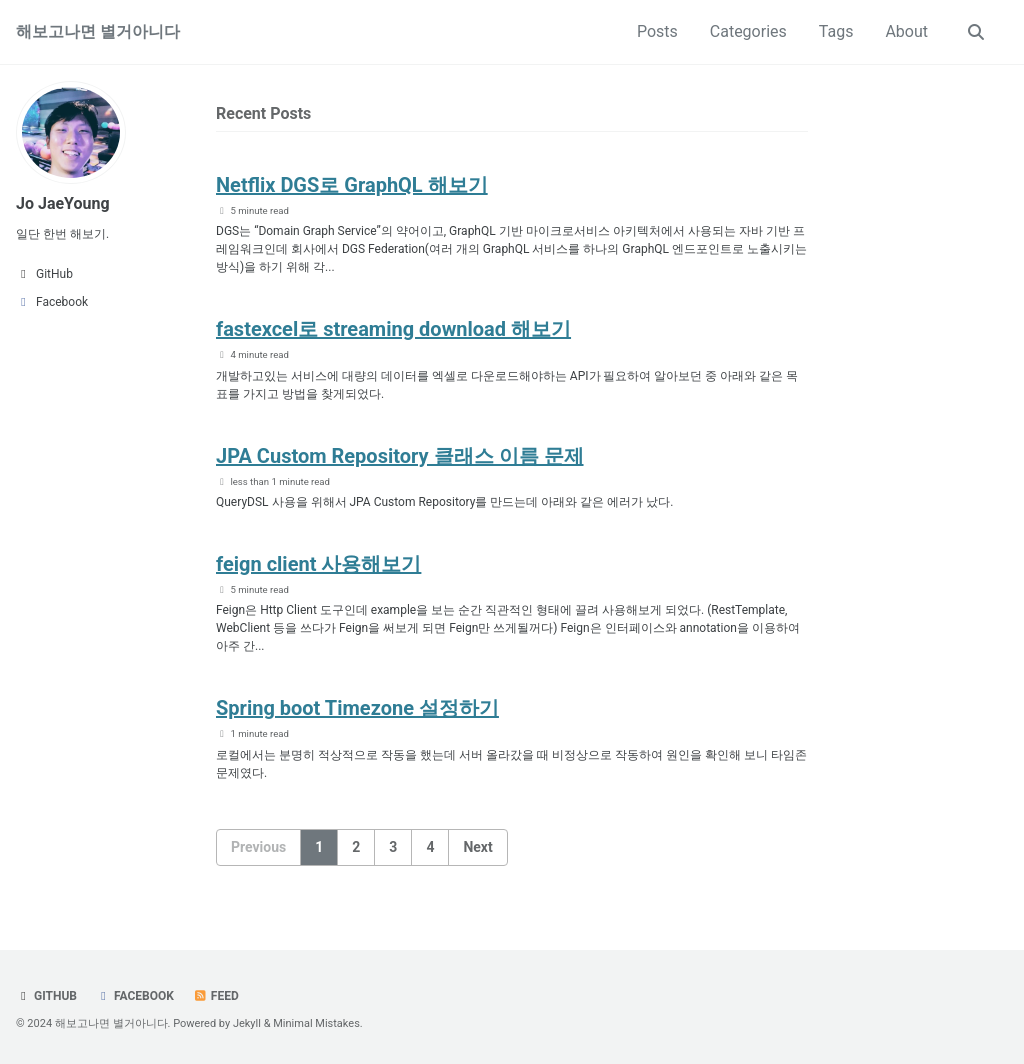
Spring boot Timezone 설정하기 (357, 708)
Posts (657, 31)
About (906, 31)
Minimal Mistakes (316, 1023)
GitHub (46, 996)
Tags (836, 31)
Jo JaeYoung (63, 203)
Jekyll (247, 1023)
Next (477, 847)
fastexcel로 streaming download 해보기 (393, 329)
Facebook (135, 996)
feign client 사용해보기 (318, 564)
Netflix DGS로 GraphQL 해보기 (352, 185)
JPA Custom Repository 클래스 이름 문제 (400, 456)
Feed (216, 996)
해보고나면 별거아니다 (98, 31)
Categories (748, 31)
